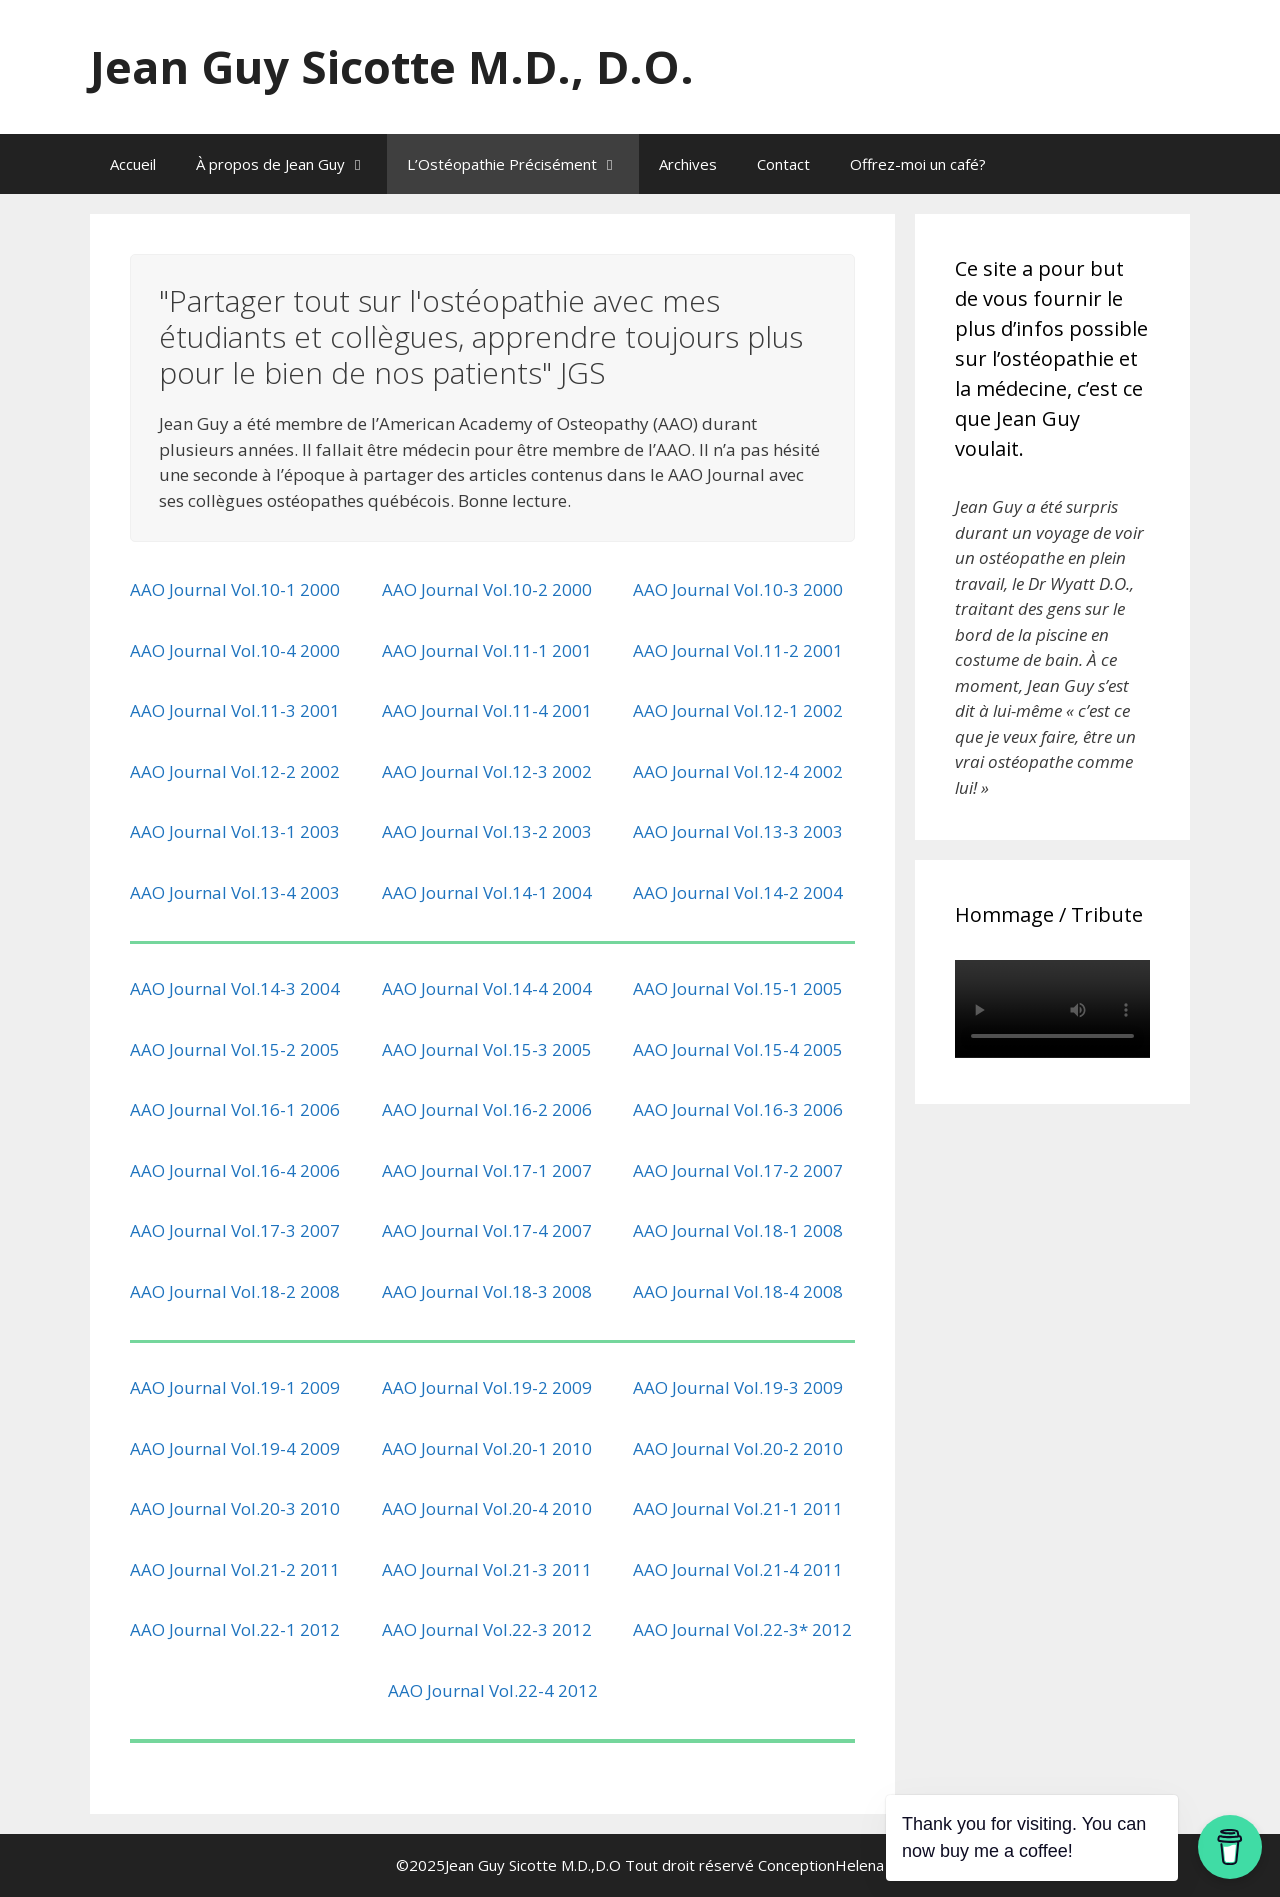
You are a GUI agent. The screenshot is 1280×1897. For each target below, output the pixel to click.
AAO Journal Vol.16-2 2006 (487, 1109)
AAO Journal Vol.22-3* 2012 (742, 1629)
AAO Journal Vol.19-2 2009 (487, 1387)
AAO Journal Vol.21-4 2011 (738, 1569)
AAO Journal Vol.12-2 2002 (235, 771)
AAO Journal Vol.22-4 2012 (493, 1690)
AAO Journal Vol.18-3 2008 (487, 1291)
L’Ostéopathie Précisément (523, 164)
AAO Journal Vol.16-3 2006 (738, 1109)
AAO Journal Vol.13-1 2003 (235, 831)
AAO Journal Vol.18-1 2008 (738, 1230)
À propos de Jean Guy (291, 164)
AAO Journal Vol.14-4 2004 (487, 988)
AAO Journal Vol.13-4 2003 (235, 892)
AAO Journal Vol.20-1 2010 (487, 1448)
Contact (783, 164)
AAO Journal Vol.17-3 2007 (235, 1230)
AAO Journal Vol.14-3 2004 (235, 988)
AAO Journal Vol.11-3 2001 (235, 710)
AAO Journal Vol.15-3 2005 (487, 1049)
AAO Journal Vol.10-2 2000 (487, 589)
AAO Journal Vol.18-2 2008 (235, 1291)
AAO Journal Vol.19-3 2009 (738, 1387)
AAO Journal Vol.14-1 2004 (487, 892)
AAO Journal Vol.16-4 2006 (235, 1170)
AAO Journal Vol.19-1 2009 (235, 1387)
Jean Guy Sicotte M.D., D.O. (392, 66)
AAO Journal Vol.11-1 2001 (487, 650)
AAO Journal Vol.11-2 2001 (738, 650)
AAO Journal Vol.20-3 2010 (235, 1508)
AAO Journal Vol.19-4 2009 (235, 1448)
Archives (688, 164)
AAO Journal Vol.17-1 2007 (487, 1170)
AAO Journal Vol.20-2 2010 (738, 1448)
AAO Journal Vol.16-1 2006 (235, 1109)
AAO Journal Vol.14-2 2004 (738, 892)
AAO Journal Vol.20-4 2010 (487, 1508)
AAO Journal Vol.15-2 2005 (235, 1049)
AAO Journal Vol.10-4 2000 (235, 650)
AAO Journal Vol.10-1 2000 (235, 589)
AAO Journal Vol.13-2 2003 (487, 831)
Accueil (133, 164)
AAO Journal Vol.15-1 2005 (738, 988)
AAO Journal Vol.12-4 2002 (738, 771)
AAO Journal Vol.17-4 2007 (487, 1230)
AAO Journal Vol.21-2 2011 (235, 1569)
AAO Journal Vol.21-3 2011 (487, 1569)
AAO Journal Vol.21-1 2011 (738, 1508)
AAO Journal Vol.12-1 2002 (738, 710)
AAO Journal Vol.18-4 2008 (738, 1291)
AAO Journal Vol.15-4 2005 (738, 1049)
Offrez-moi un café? (918, 164)
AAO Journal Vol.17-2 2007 (738, 1170)
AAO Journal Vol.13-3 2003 (738, 831)
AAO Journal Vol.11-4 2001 (487, 710)
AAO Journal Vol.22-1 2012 (235, 1629)
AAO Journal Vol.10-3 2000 (738, 589)
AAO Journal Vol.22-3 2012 (487, 1629)
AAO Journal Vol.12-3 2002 (487, 771)
